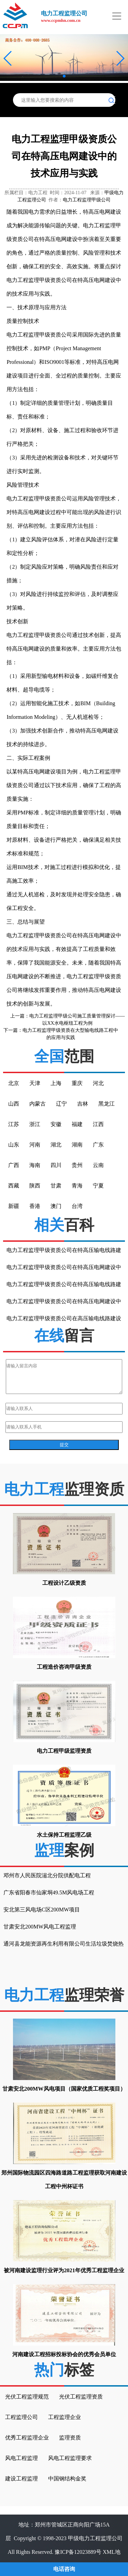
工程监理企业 (64, 2417)
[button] (8, 58)
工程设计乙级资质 (64, 1583)
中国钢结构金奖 (67, 2478)
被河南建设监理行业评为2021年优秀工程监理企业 (64, 2270)
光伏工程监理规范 (27, 2397)
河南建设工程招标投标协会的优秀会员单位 (64, 2354)
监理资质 (70, 2437)
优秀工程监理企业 (27, 2437)
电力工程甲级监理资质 (64, 1751)
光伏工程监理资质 (81, 2397)
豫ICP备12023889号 (78, 2552)
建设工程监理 (21, 2478)
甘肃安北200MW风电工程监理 (39, 1927)
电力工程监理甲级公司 (87, 199)
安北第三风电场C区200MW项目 (41, 1909)
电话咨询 (64, 2569)
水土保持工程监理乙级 (64, 1835)
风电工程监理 (21, 2458)
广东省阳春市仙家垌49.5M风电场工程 (48, 1892)
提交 (64, 1444)
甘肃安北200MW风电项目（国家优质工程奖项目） (63, 2089)
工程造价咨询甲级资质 (64, 1667)
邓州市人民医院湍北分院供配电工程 (47, 1875)
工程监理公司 (21, 2417)
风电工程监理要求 (70, 2458)
